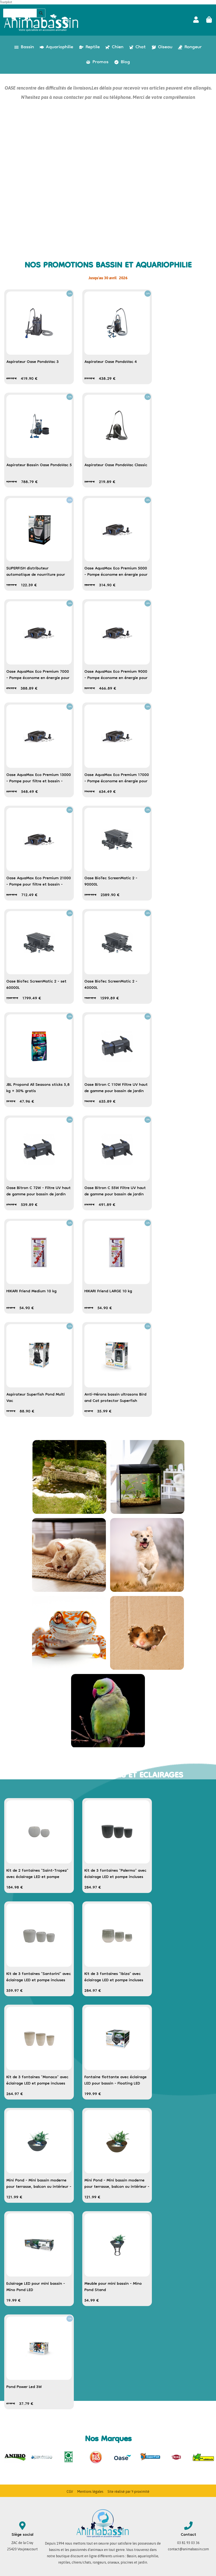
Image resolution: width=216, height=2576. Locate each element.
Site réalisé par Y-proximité (128, 2491)
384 (89, 585)
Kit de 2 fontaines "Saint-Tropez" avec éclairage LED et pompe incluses (37, 1877)
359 (14, 1991)
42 (88, 1411)
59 (10, 1102)
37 (26, 2404)
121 (14, 2197)
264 (14, 2094)
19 (13, 2300)
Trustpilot (6, 2)
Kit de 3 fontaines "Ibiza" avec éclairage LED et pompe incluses (113, 1977)
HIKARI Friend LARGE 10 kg (108, 1291)
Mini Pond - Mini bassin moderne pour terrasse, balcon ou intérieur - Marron (116, 2186)
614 (89, 1205)
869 (11, 895)
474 (11, 689)
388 (29, 688)
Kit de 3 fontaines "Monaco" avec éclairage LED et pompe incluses (37, 2080)
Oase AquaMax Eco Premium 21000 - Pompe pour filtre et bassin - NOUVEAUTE (38, 884)
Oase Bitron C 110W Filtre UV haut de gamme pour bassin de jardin (116, 1088)
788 (29, 482)
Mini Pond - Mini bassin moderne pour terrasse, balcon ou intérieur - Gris (38, 2186)
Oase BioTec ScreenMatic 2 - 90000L (110, 881)
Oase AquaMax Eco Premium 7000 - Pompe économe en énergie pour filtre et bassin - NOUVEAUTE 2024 (38, 678)
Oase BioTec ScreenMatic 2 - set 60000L (36, 985)
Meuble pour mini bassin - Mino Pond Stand (113, 2287)
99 (10, 1411)
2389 (110, 895)
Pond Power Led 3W (24, 2387)
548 (29, 792)
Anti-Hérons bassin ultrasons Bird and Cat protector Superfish (115, 1398)
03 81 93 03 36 (188, 2543)
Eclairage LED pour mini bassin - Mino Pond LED (35, 2287)
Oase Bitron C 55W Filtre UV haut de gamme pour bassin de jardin (115, 1191)
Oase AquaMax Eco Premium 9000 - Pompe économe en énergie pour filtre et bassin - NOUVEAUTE (115, 678)
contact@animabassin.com (188, 2549)
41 (10, 2404)
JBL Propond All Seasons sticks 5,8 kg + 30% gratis (38, 1088)
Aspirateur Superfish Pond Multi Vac (35, 1398)
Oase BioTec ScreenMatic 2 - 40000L (110, 985)
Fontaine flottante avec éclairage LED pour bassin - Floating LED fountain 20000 (115, 2083)
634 (107, 792)
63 (10, 1308)
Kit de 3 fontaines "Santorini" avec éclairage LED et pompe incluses (38, 1977)
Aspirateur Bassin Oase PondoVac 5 (39, 465)
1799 (31, 998)
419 (29, 379)
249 (89, 482)
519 (89, 379)
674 (11, 1205)
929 (11, 482)
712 (29, 895)
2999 (90, 895)
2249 (12, 998)
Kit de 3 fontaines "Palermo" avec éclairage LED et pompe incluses (115, 1874)
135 (11, 585)
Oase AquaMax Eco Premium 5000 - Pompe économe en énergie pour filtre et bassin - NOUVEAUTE (115, 574)
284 (92, 1887)
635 (107, 1101)
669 (11, 792)
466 (107, 688)
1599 (109, 998)
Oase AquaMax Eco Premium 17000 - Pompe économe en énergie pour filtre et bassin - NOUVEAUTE (116, 781)
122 (29, 585)
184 (14, 1887)
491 (107, 1205)
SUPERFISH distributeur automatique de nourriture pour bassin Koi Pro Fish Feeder (35, 574)
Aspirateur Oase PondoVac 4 (110, 362)
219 (107, 482)
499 (11, 379)
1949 (90, 998)
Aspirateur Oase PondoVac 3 (32, 362)
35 (104, 1411)
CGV (70, 2491)
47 (27, 1101)
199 (92, 2094)
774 (89, 792)
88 (27, 1411)
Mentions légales (90, 2491)
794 (89, 1102)
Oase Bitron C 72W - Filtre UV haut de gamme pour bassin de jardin (38, 1191)
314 (107, 585)
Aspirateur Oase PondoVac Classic (115, 465)
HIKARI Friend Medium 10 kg (31, 1291)
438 (107, 379)
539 (29, 1205)
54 (26, 1308)
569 (89, 689)
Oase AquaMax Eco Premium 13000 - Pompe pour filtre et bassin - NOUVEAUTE (38, 781)
